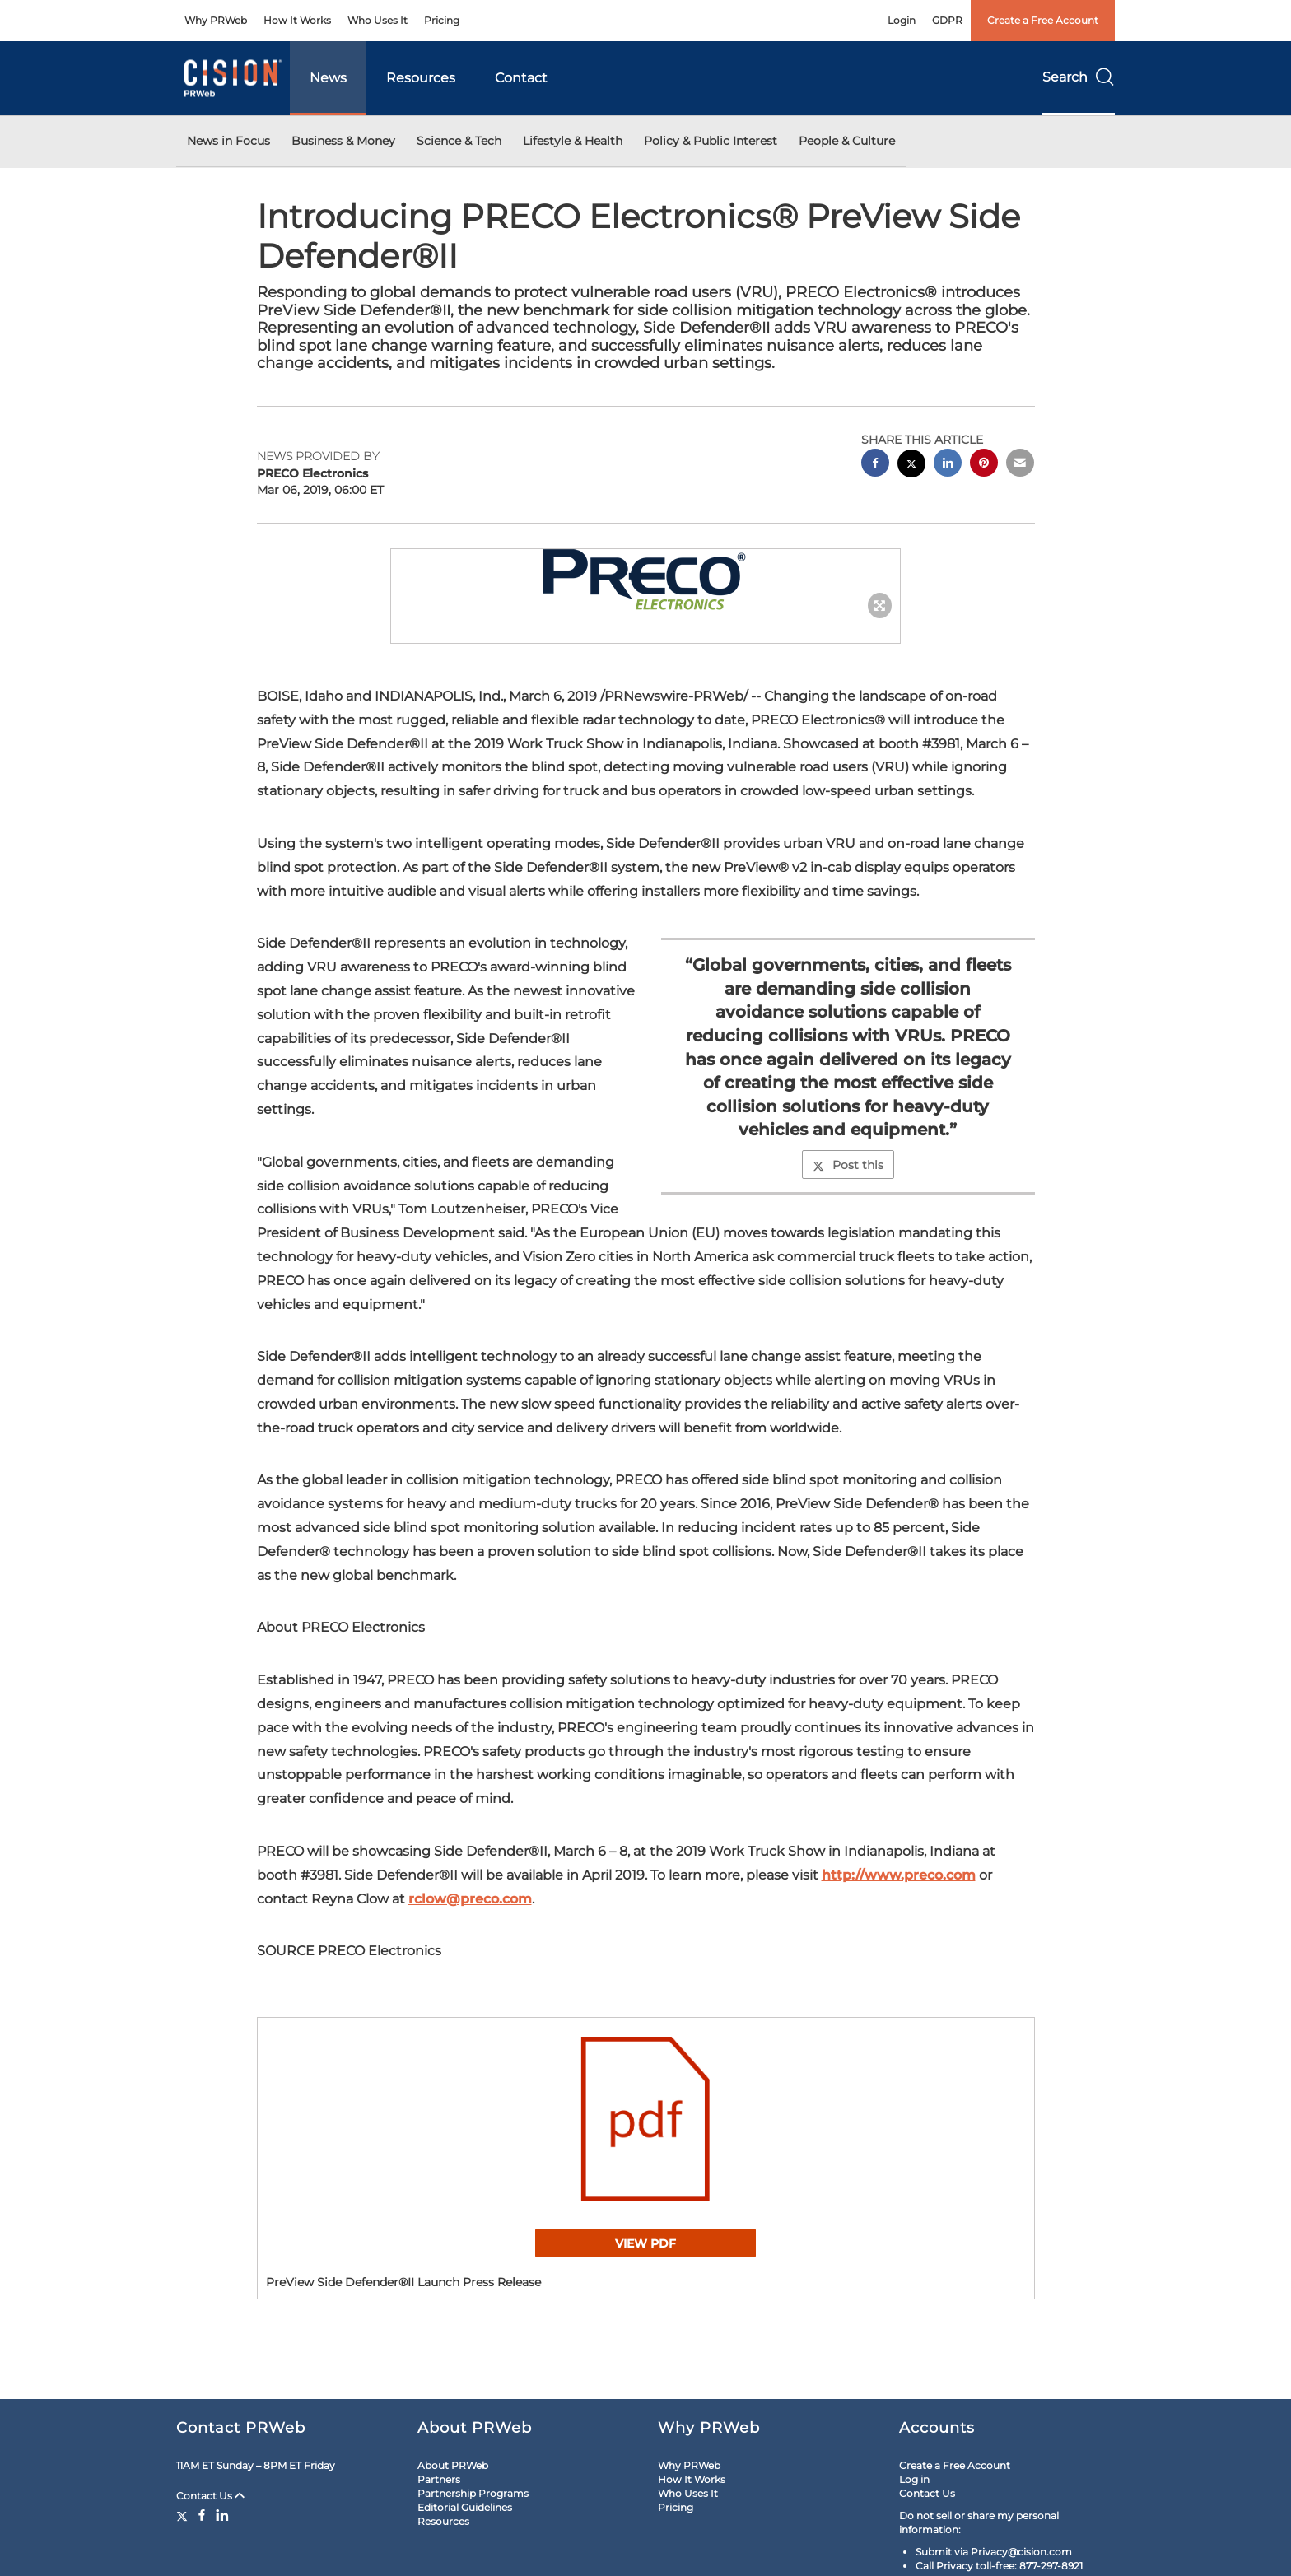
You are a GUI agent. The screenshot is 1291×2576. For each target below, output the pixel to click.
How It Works (297, 20)
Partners (438, 2479)
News (328, 78)
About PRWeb (452, 2465)
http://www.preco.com (899, 1875)
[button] (645, 579)
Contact (521, 78)
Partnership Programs (473, 2493)
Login (902, 20)
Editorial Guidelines (464, 2507)
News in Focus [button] (228, 140)
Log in (914, 2479)
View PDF (645, 2243)
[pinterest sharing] (984, 465)
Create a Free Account (1042, 20)
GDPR (947, 20)
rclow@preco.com (470, 1899)
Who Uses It (377, 20)
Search (1078, 77)
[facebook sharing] (875, 465)
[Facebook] (201, 2515)
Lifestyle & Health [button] (572, 140)
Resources (420, 78)
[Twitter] (184, 2515)
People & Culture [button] (847, 140)
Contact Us (210, 2496)
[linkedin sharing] (948, 465)
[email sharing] (1020, 465)
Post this (848, 1165)
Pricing (441, 20)
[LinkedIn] (222, 2515)
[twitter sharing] (911, 466)
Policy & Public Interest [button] (710, 140)
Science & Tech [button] (459, 140)
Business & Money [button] (343, 140)
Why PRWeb (215, 20)
